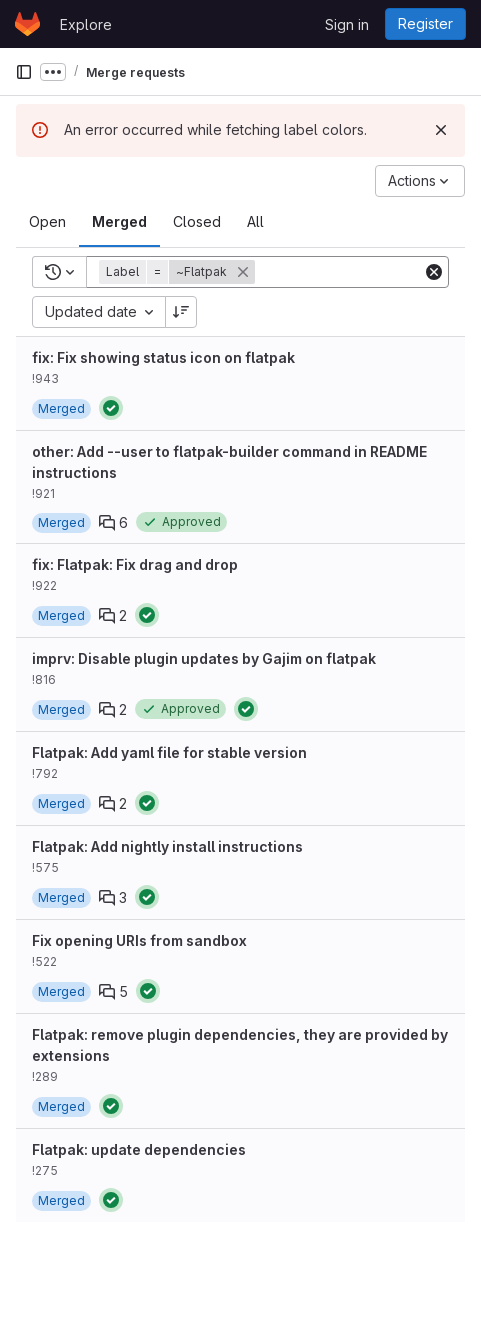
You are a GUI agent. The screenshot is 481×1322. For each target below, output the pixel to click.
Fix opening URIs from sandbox (139, 940)
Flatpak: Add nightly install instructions (167, 846)
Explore (86, 24)
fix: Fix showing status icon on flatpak (163, 357)
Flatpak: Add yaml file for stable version (169, 752)
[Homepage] (27, 24)
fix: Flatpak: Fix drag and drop (135, 564)
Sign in (347, 24)
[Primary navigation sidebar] (24, 72)
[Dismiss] (441, 130)
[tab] (47, 222)
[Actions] (420, 181)
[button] (179, 272)
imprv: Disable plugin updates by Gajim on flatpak (204, 658)
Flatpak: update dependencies (139, 1149)
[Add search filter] (359, 272)
